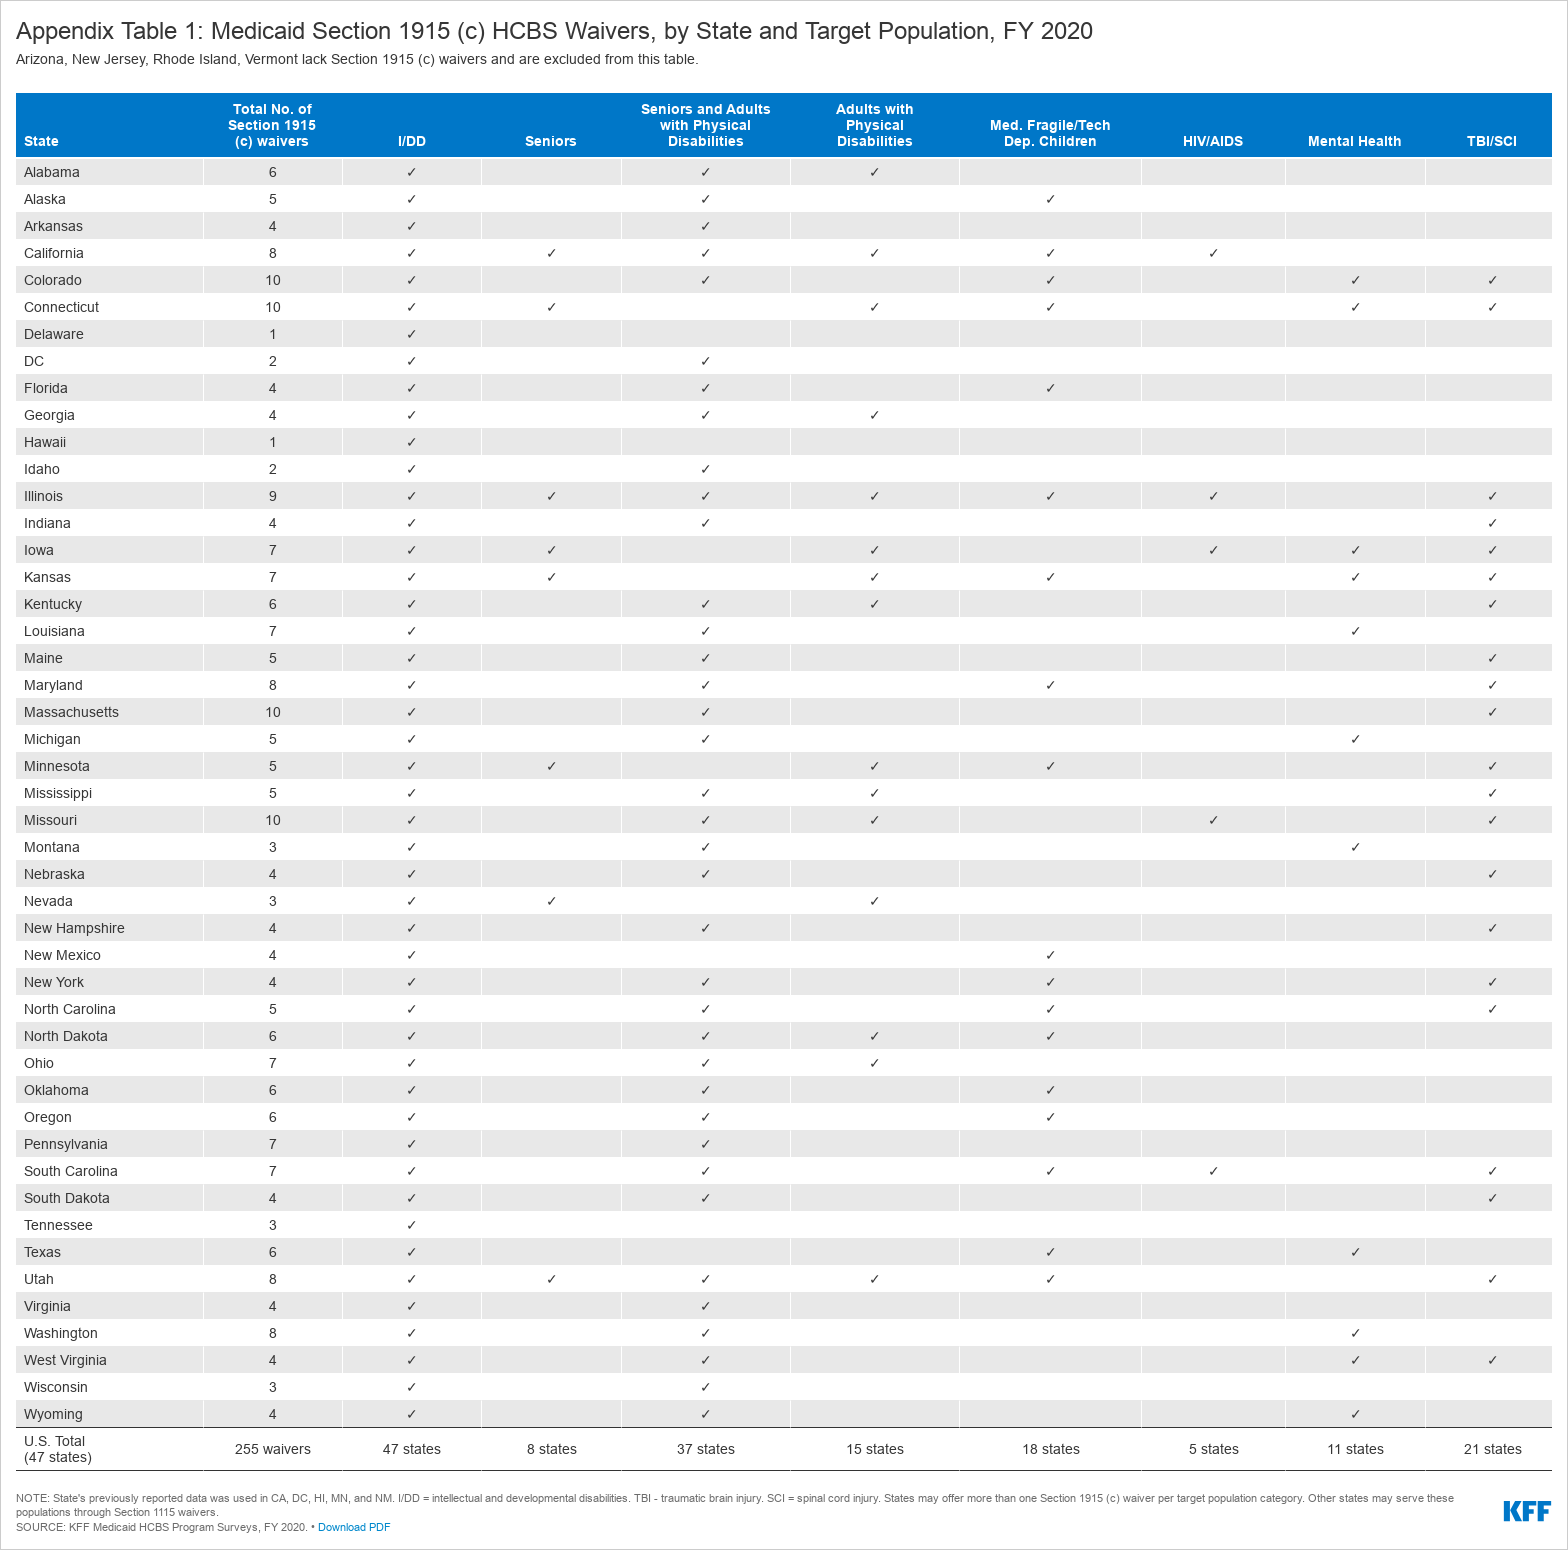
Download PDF (354, 1527)
